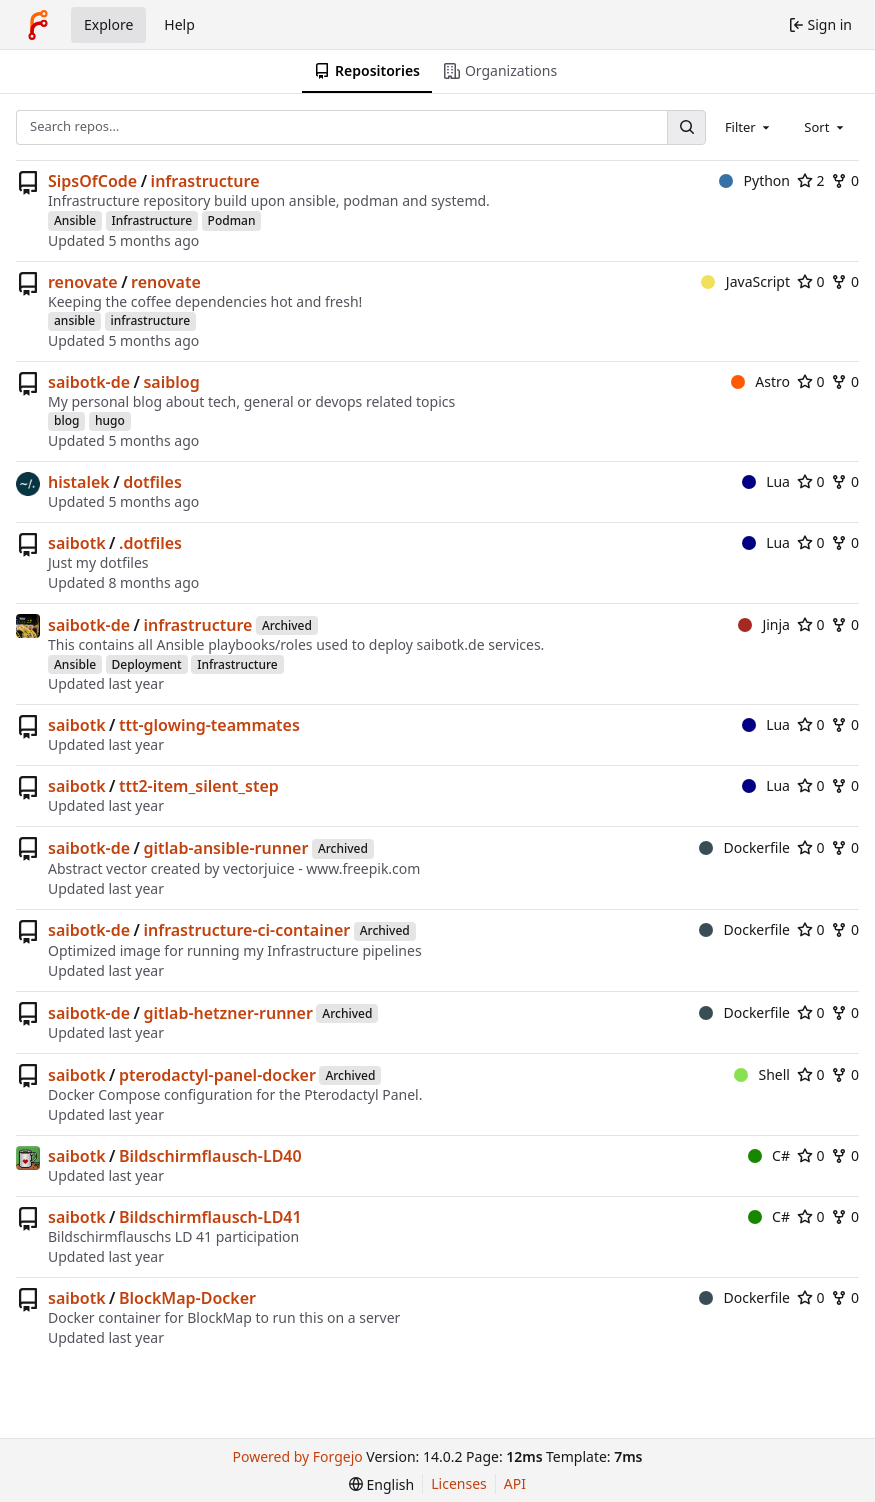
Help (179, 24)
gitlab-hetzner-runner (227, 1013)
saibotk (77, 543)
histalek (79, 482)
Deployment (147, 664)
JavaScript (745, 281)
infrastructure (205, 181)
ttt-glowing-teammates (209, 725)
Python (754, 180)
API (515, 1483)
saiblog (171, 382)
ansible (74, 320)
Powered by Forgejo (298, 1456)
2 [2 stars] (811, 180)
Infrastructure (152, 220)
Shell (762, 1074)
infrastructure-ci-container (246, 930)
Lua (766, 481)
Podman (232, 220)
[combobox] (749, 127)
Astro (760, 381)
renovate (83, 282)
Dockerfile (744, 847)
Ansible (75, 220)
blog (66, 420)
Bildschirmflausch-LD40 (210, 1156)
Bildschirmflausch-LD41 (210, 1217)
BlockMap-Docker (187, 1298)
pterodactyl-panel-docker (217, 1075)
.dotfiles (150, 543)
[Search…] (686, 127)
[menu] (381, 1484)
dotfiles (152, 482)
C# (769, 1155)
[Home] (38, 25)
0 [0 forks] (845, 180)
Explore (108, 24)
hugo (110, 420)
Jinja (764, 624)
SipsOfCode (92, 181)
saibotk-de (89, 382)
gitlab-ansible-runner (225, 848)
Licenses (459, 1483)
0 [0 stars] (811, 281)
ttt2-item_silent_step (199, 786)
